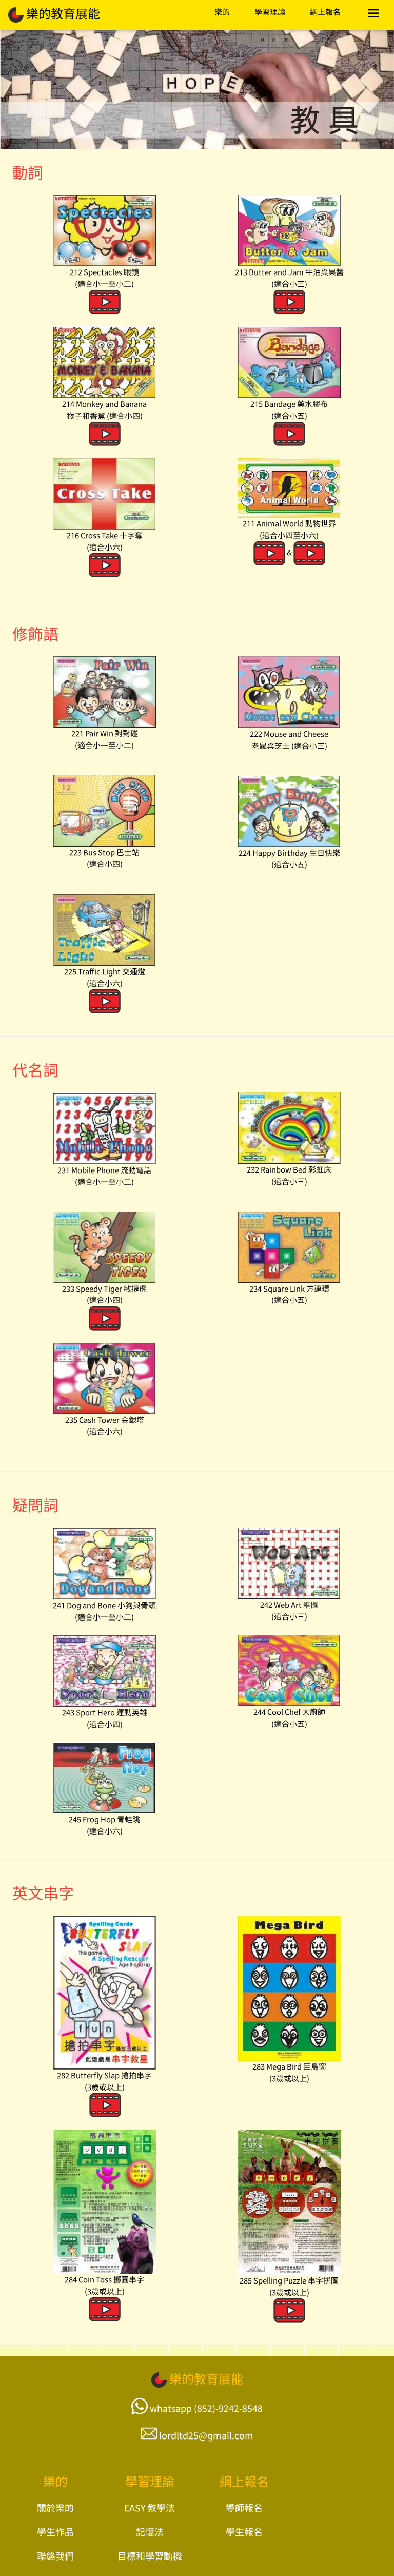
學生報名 (244, 2531)
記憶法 (150, 2531)
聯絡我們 (55, 2555)
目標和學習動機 (149, 2555)
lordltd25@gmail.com (206, 2435)
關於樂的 (55, 2507)
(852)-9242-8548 (228, 2407)
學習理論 (269, 11)
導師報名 (244, 2507)
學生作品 (55, 2531)
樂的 (222, 11)
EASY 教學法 (149, 2507)
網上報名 (325, 11)
